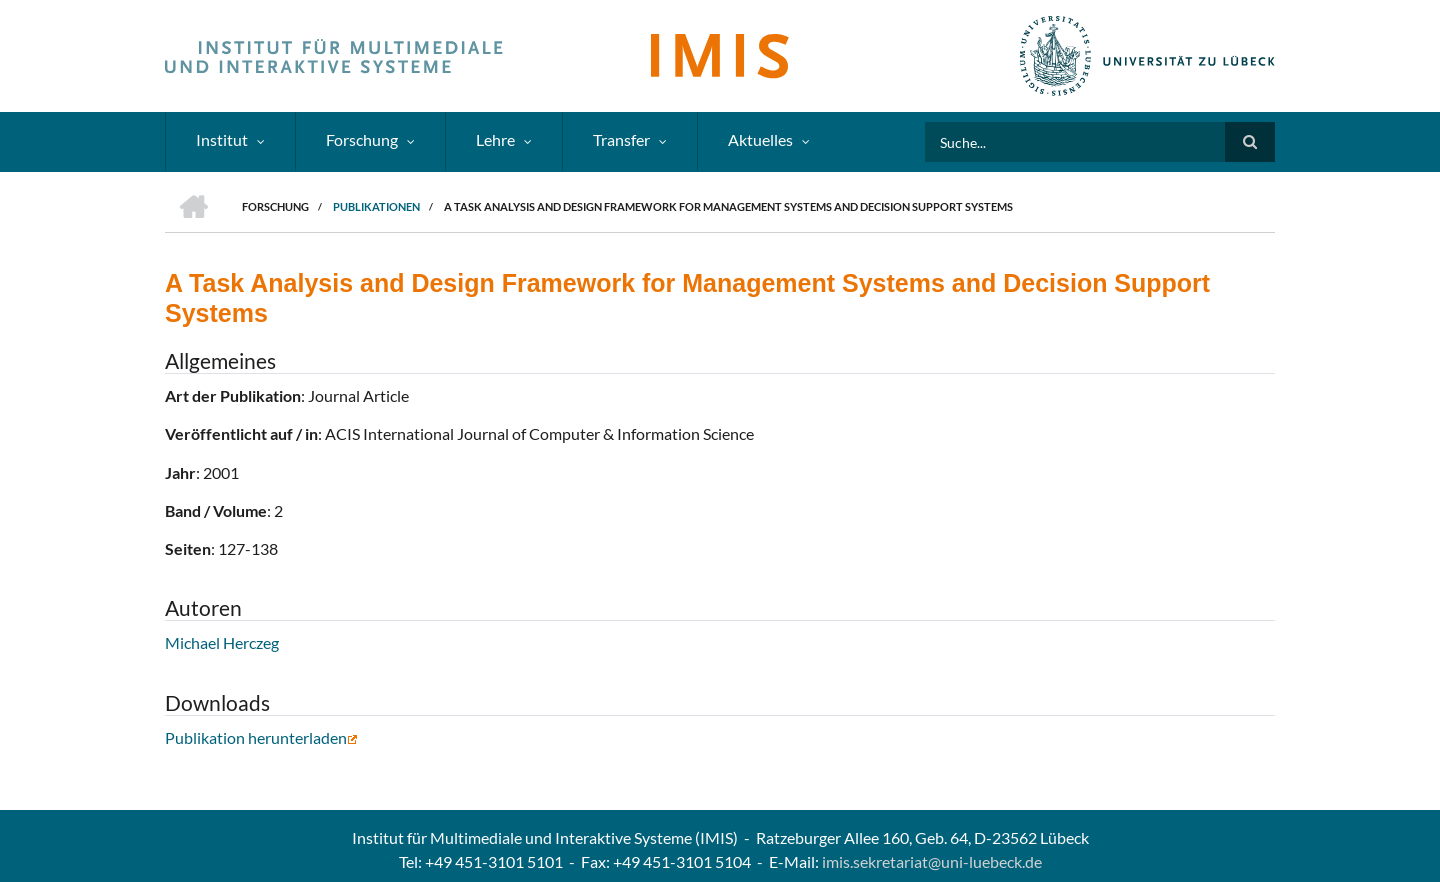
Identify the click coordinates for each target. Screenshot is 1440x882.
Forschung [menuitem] (362, 139)
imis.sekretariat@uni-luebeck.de (932, 861)
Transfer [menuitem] (621, 139)
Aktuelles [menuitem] (760, 139)
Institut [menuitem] (222, 139)
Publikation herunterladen (261, 737)
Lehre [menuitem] (495, 139)
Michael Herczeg (222, 642)
